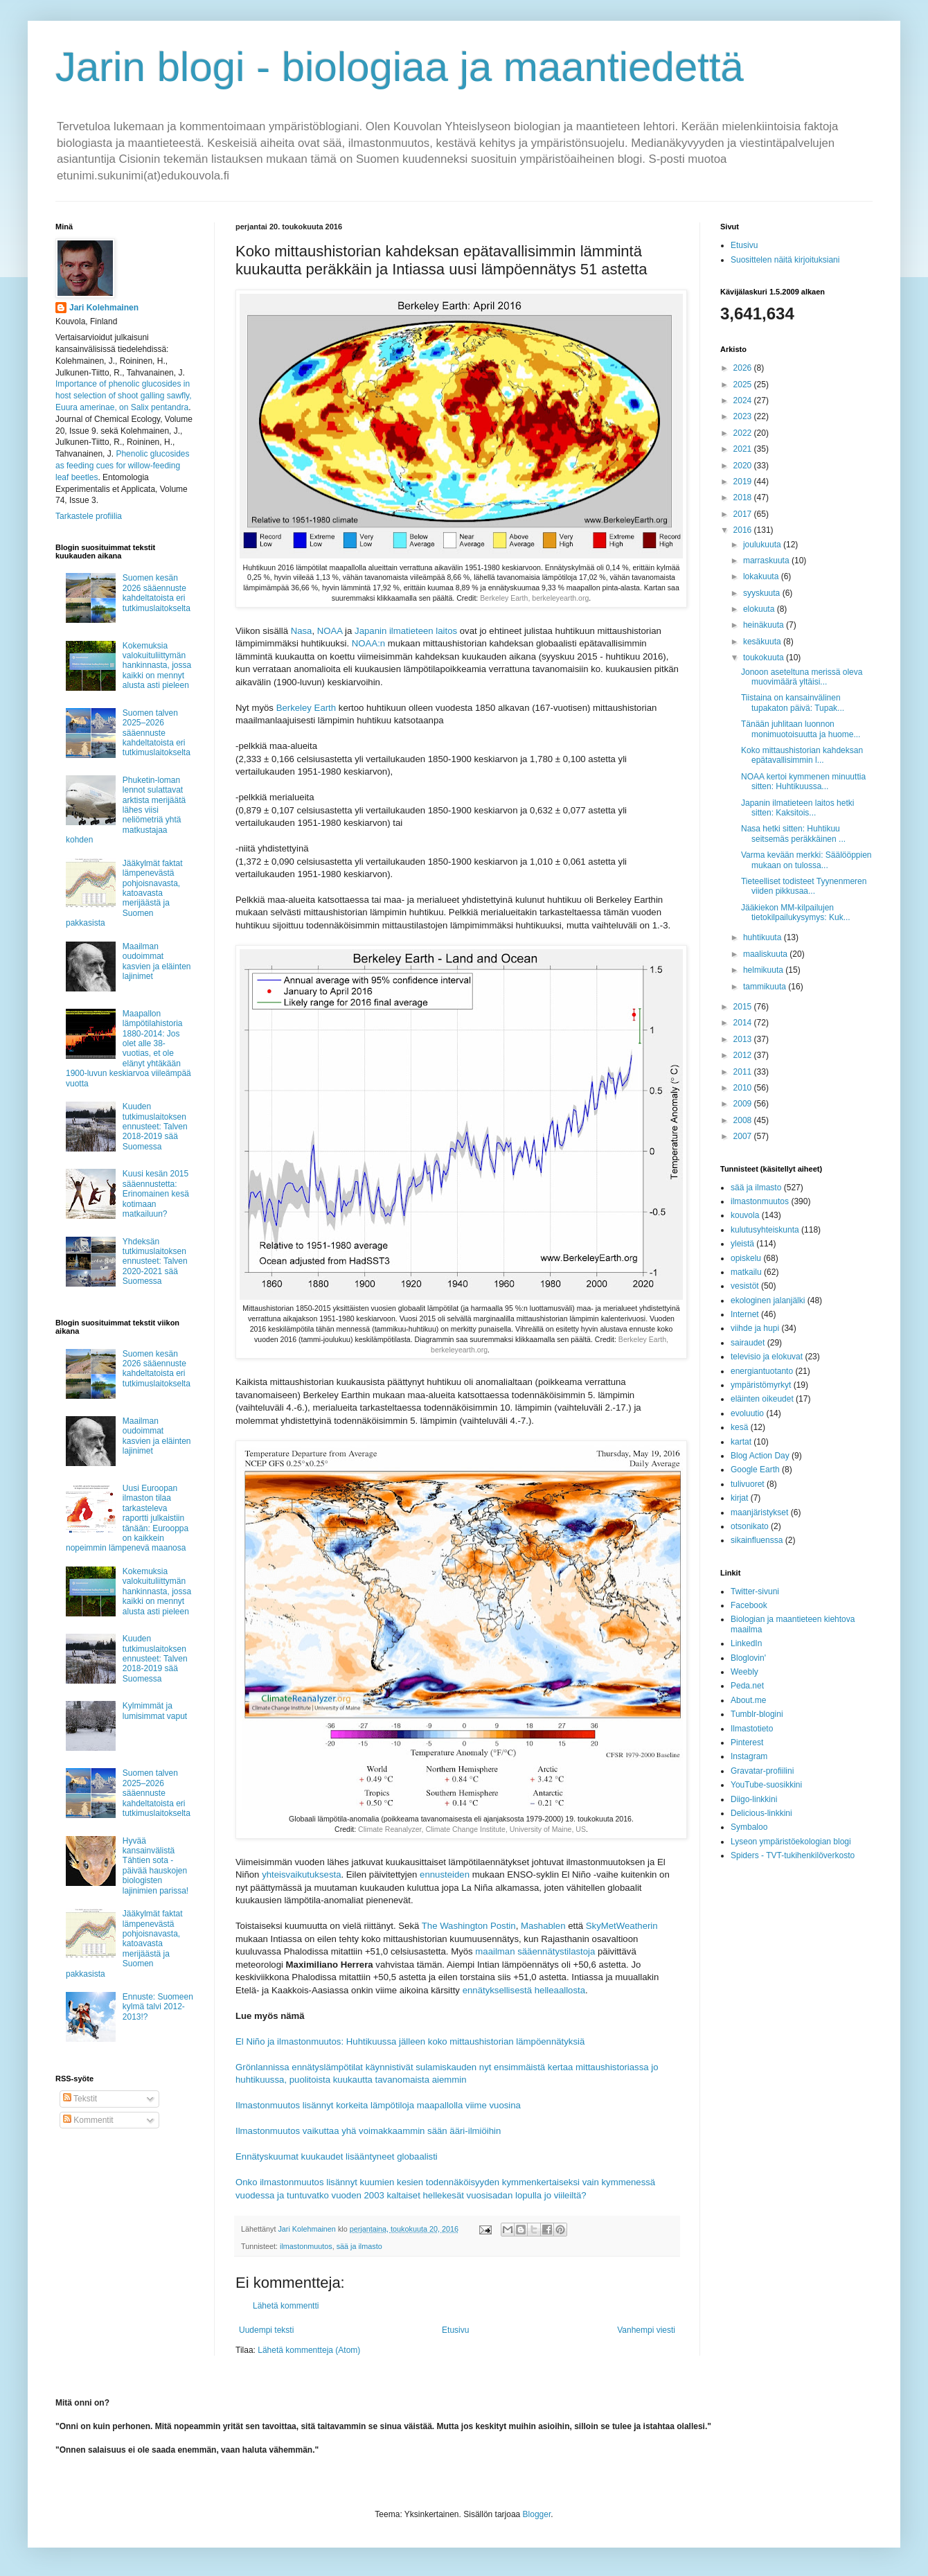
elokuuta (760, 609)
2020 (743, 465)
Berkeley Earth (306, 708)
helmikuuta (764, 970)
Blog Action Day (760, 1456)
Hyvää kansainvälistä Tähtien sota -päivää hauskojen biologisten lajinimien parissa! (155, 1866)
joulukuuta (763, 544)
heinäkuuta (764, 625)
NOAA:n (368, 643)
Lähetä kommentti (286, 2306)
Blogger (537, 2514)
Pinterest (747, 1742)
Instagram (749, 1756)
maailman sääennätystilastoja (535, 1951)
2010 (743, 1088)
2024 (743, 400)
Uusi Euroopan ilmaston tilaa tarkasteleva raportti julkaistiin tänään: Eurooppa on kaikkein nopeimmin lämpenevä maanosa (127, 1518)
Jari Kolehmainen (104, 307)
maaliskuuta (766, 954)
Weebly (744, 1672)
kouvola (745, 1215)
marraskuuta (767, 560)
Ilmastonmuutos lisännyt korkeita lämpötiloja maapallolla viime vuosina (378, 2105)
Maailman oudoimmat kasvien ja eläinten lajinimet (157, 961)
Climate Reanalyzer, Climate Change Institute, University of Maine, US (472, 1829)
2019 (743, 481)
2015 (743, 1007)
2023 (743, 416)
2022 (743, 433)
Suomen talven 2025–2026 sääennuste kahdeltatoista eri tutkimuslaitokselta (156, 733)
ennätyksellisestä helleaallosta (524, 1990)
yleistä (742, 1244)
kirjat (739, 1498)
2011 (743, 1072)
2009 (743, 1104)
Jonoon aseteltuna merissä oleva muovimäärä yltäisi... (801, 677)
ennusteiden (445, 1874)
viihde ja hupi (755, 1328)
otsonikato (750, 1526)
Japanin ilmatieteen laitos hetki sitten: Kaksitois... (797, 808)
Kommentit (88, 2120)
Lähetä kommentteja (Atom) (309, 2350)
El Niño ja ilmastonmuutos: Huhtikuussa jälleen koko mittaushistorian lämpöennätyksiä (410, 2041)
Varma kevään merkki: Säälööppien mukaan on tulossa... (806, 860)
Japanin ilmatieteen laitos (406, 631)
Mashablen (543, 1926)
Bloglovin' (748, 1658)
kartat (741, 1442)
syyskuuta (763, 593)
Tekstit (80, 2098)
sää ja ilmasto (359, 2246)
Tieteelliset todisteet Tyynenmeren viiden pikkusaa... (803, 886)
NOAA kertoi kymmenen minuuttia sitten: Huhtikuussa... (803, 781)
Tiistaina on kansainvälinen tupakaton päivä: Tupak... (792, 702)
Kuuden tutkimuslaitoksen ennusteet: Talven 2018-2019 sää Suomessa (155, 1127)
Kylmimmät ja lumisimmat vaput (155, 1710)
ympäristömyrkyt (761, 1385)
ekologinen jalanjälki (768, 1300)
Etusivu (455, 2330)
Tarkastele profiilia (88, 516)
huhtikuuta (763, 937)
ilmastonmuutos (306, 2246)
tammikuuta (765, 986)
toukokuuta (764, 657)
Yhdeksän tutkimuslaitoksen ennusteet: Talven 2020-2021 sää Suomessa (155, 1262)
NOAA (330, 631)
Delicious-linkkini (761, 1813)
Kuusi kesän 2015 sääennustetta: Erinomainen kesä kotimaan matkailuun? (156, 1194)
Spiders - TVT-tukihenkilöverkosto (793, 1855)
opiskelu (746, 1258)
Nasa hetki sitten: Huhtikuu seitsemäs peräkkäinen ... (793, 833)
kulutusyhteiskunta (765, 1230)
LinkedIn (746, 1643)
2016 (743, 530)
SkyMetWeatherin (622, 1926)
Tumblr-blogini (757, 1714)
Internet (745, 1314)
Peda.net (747, 1686)
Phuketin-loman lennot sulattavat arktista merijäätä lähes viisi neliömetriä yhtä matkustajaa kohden (126, 810)
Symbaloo (749, 1827)
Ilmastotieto (752, 1728)
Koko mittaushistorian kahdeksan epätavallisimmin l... (802, 755)
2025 (743, 384)
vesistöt (745, 1286)
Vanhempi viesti (646, 2330)
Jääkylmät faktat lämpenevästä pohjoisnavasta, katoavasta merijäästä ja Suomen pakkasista (124, 893)
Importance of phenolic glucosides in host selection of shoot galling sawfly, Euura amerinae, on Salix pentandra (123, 395)
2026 (743, 368)
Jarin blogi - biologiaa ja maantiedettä (399, 67)
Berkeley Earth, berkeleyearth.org (534, 598)
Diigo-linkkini (754, 1799)
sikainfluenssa (757, 1540)
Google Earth (755, 1469)
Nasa (301, 631)
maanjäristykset (759, 1512)
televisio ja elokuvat (767, 1356)
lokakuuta (762, 576)
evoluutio (747, 1413)
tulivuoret (748, 1484)
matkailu (746, 1272)
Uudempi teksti (266, 2330)
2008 (743, 1120)
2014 (743, 1022)
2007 (743, 1136)
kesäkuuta (763, 641)
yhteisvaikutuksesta (301, 1874)
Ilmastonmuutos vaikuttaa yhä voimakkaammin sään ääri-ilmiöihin (368, 2131)
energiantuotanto (762, 1371)
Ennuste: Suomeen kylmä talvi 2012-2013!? (158, 2007)
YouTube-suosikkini (766, 1785)
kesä (739, 1427)
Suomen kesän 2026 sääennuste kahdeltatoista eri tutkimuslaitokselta (156, 592)
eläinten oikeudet (762, 1399)
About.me (748, 1700)
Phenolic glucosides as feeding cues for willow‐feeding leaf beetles (122, 465)
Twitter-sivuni (755, 1591)
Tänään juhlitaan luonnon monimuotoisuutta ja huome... (800, 729)
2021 (743, 449)
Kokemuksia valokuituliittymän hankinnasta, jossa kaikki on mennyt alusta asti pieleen (157, 666)
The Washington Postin (469, 1926)
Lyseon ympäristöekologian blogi (791, 1841)
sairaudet (748, 1343)
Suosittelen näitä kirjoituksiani (785, 260)
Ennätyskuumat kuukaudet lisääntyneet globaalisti (336, 2156)
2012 (743, 1055)
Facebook (749, 1605)
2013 (743, 1039)
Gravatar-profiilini (762, 1771)
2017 (743, 514)
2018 (743, 497)
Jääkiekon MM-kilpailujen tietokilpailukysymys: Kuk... (795, 912)
